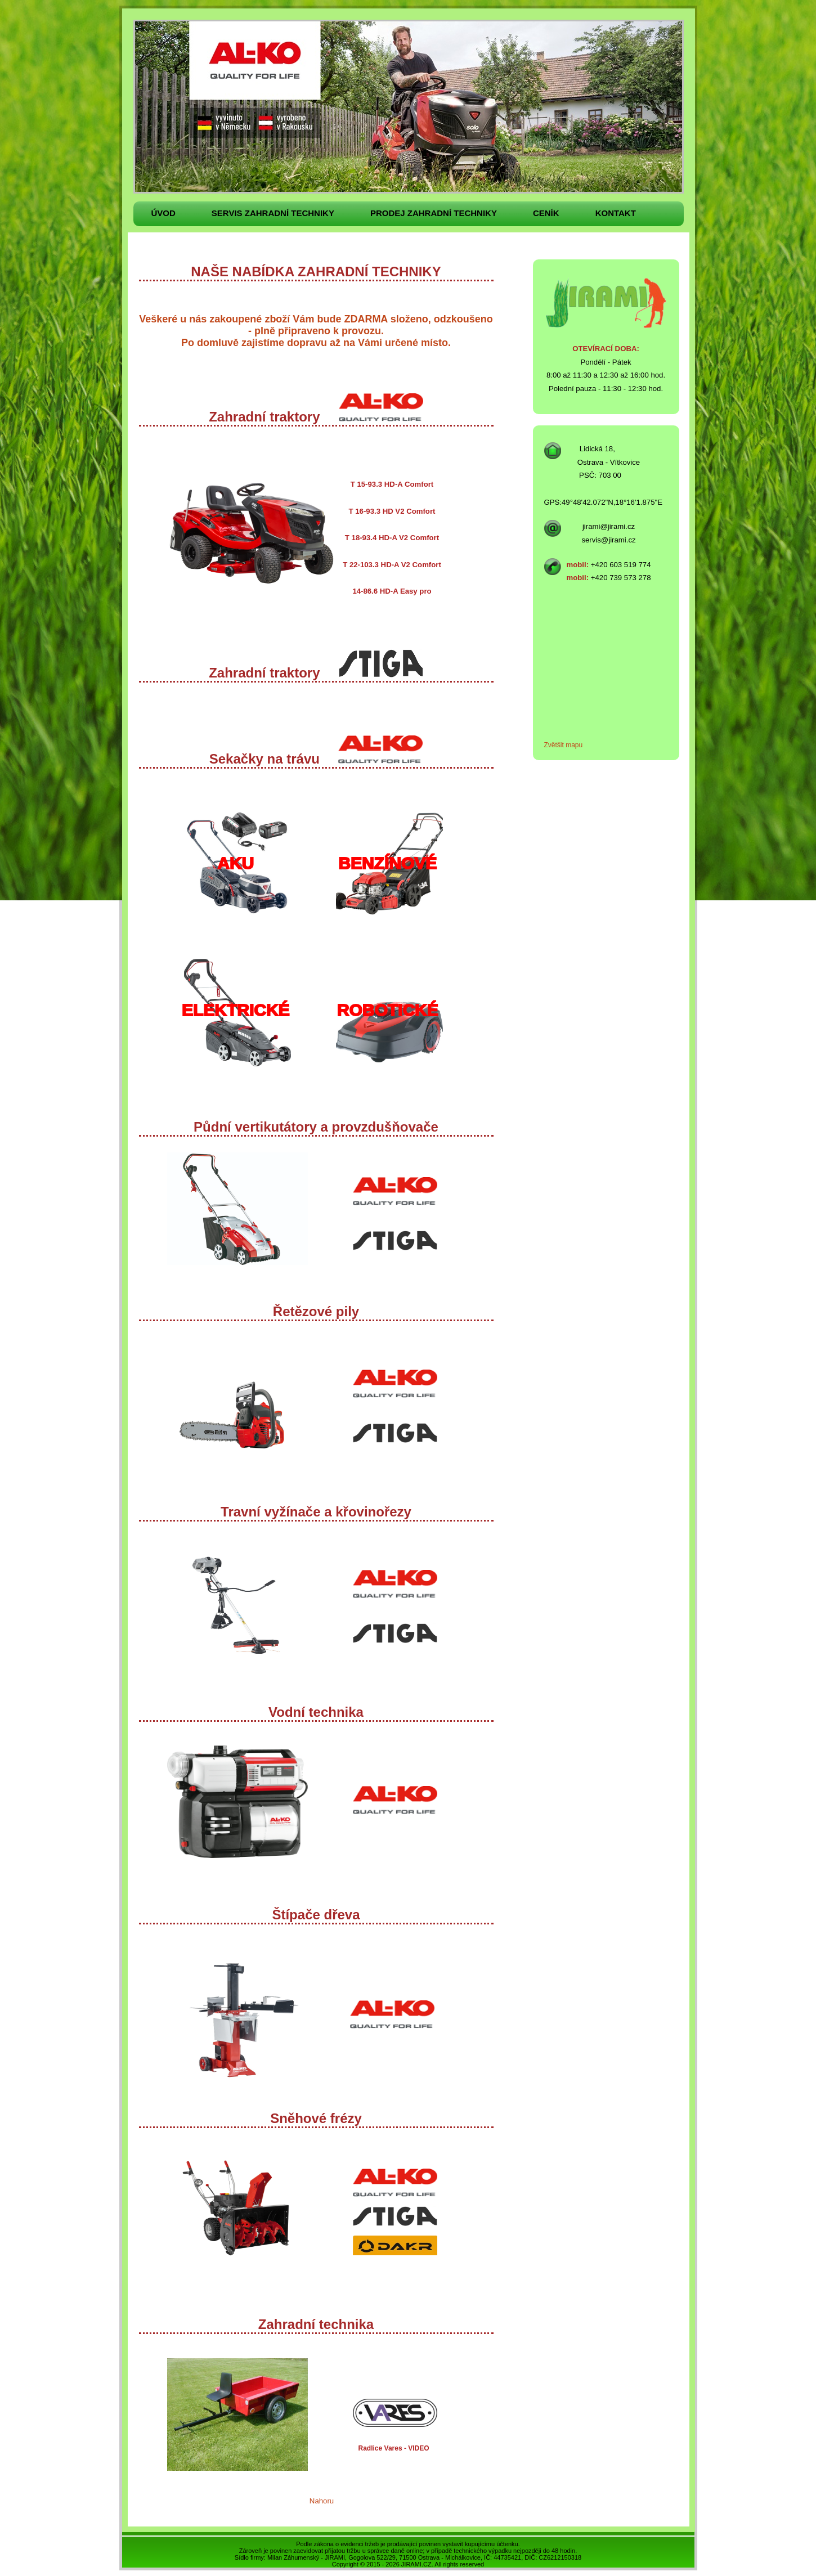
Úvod (163, 213)
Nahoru (322, 2501)
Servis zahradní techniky (273, 213)
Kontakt (615, 213)
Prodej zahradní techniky (433, 213)
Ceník (546, 213)
